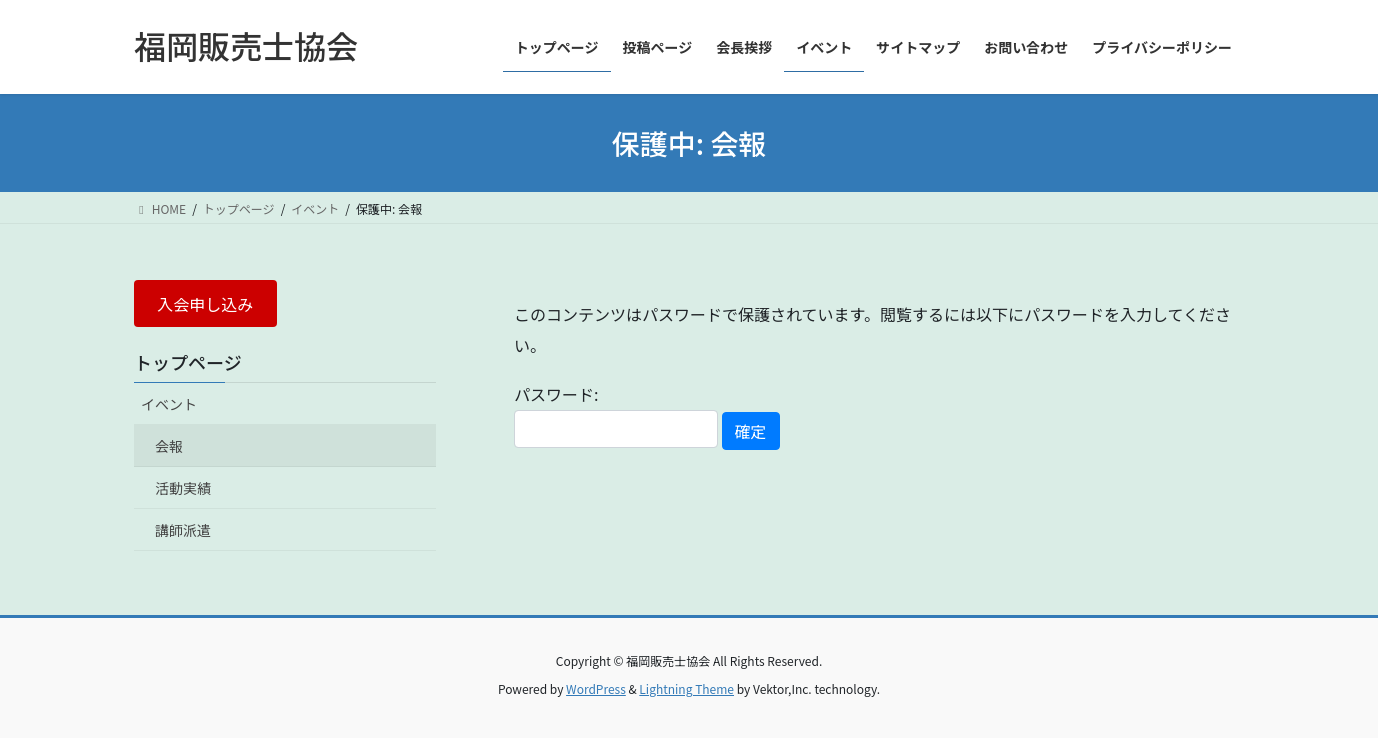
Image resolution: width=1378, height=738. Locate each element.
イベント (169, 404)
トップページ (188, 362)
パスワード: (616, 414)
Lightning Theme (686, 688)
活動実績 (183, 488)
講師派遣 (183, 530)
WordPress (596, 688)
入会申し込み (205, 304)
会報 (169, 446)
